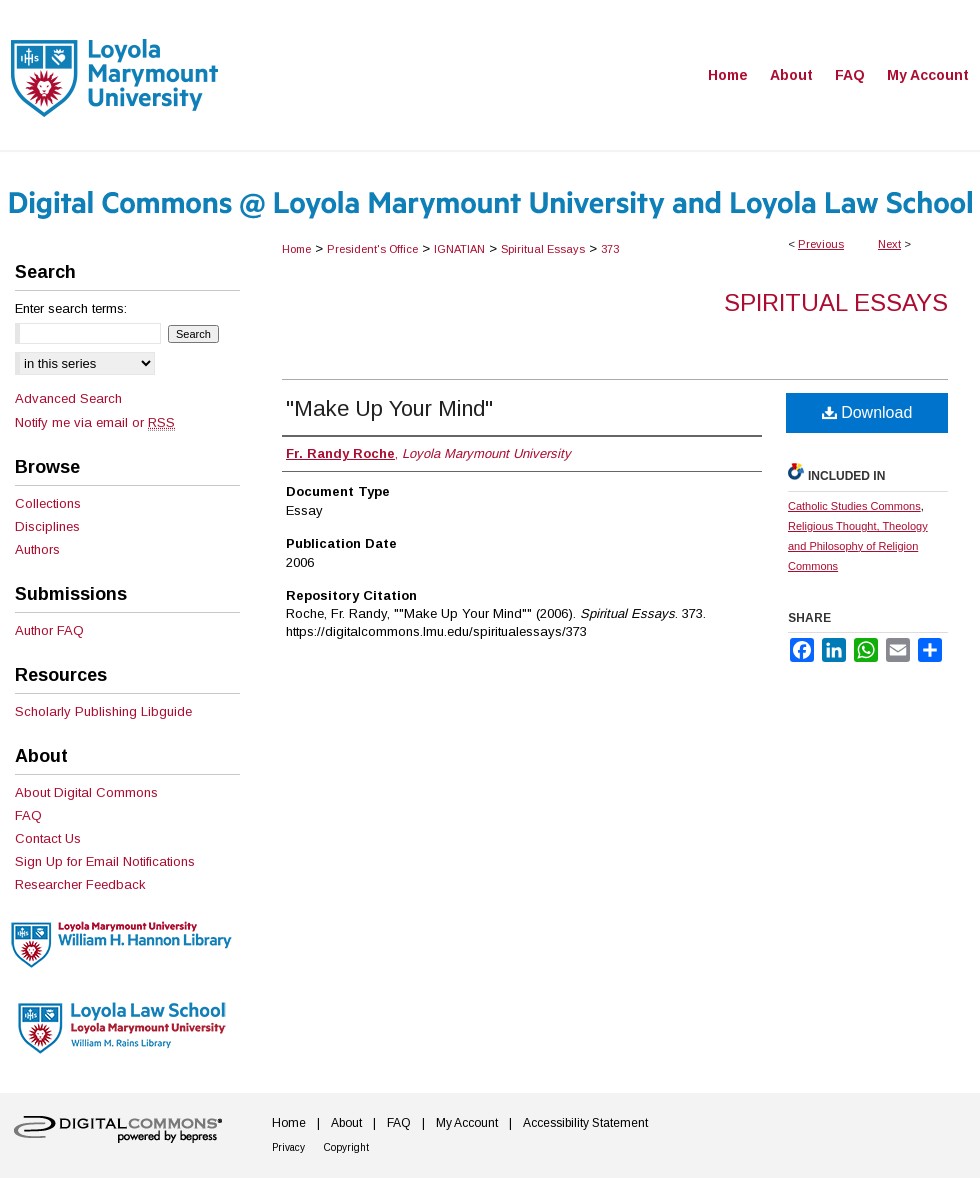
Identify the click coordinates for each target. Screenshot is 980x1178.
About (346, 1123)
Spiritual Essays (543, 249)
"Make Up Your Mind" (389, 408)
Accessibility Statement (585, 1123)
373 (610, 249)
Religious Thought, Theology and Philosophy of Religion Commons (858, 546)
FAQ (28, 815)
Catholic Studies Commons (854, 506)
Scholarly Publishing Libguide (103, 711)
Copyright (346, 1147)
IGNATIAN (459, 249)
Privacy (288, 1147)
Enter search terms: (71, 308)
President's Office (372, 249)
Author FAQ (49, 630)
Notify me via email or (95, 422)
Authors (37, 549)
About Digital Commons (86, 792)
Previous (821, 244)
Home (296, 249)
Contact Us (48, 838)
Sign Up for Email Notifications (105, 861)
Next (889, 244)
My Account (467, 1123)
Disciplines (47, 526)
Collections (48, 503)
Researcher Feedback (80, 884)
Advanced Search (68, 398)
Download (867, 412)
